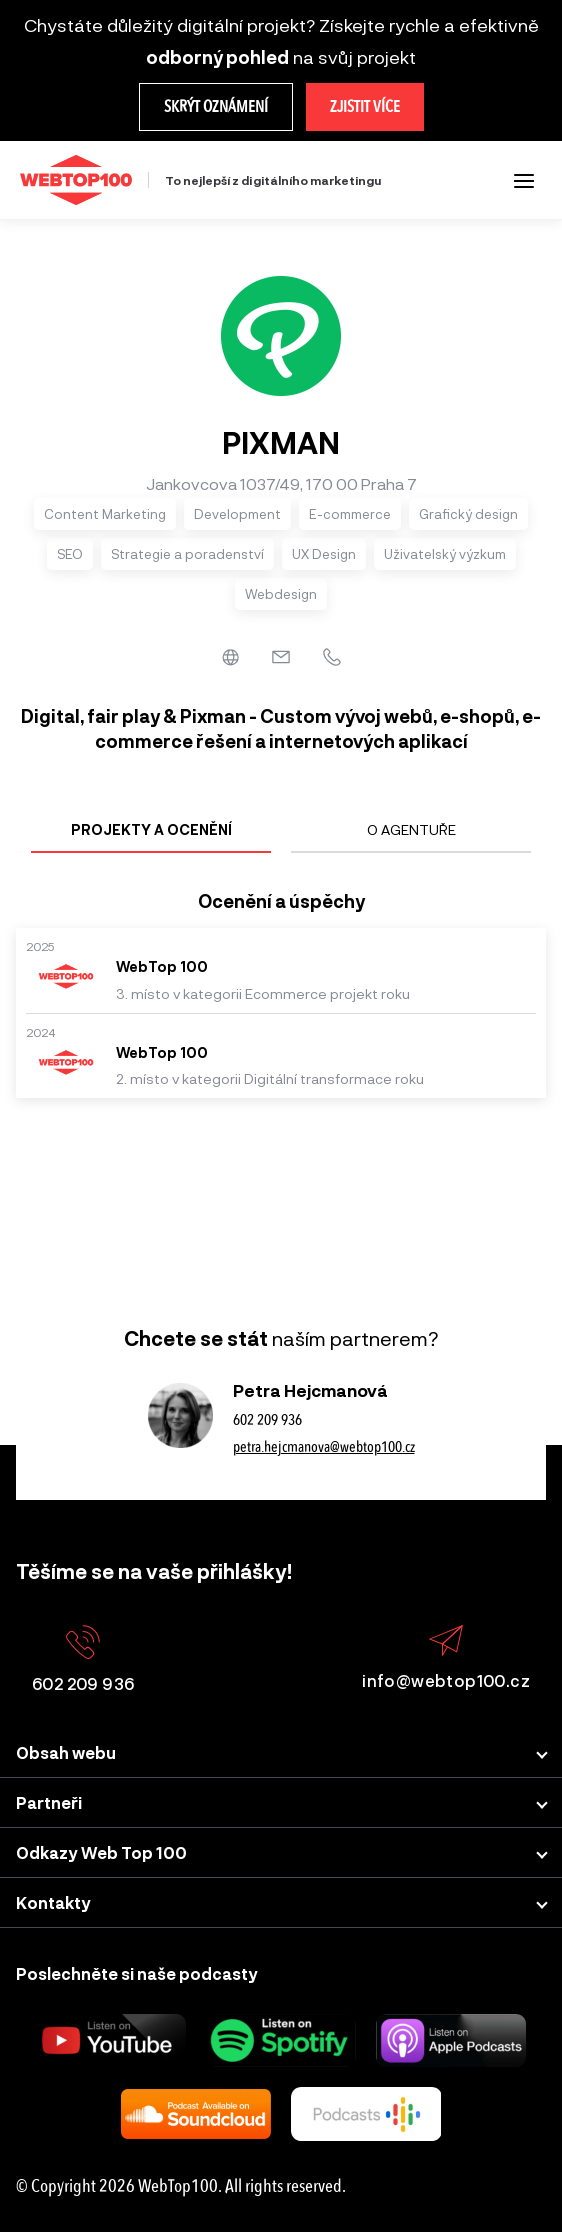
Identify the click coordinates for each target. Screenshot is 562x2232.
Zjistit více (365, 106)
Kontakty (53, 1902)
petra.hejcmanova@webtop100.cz (324, 1447)
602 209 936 (267, 1420)
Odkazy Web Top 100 (101, 1852)
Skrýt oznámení (216, 106)
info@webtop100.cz (446, 1657)
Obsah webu (66, 1752)
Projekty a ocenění (151, 829)
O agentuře (411, 829)
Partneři (49, 1802)
